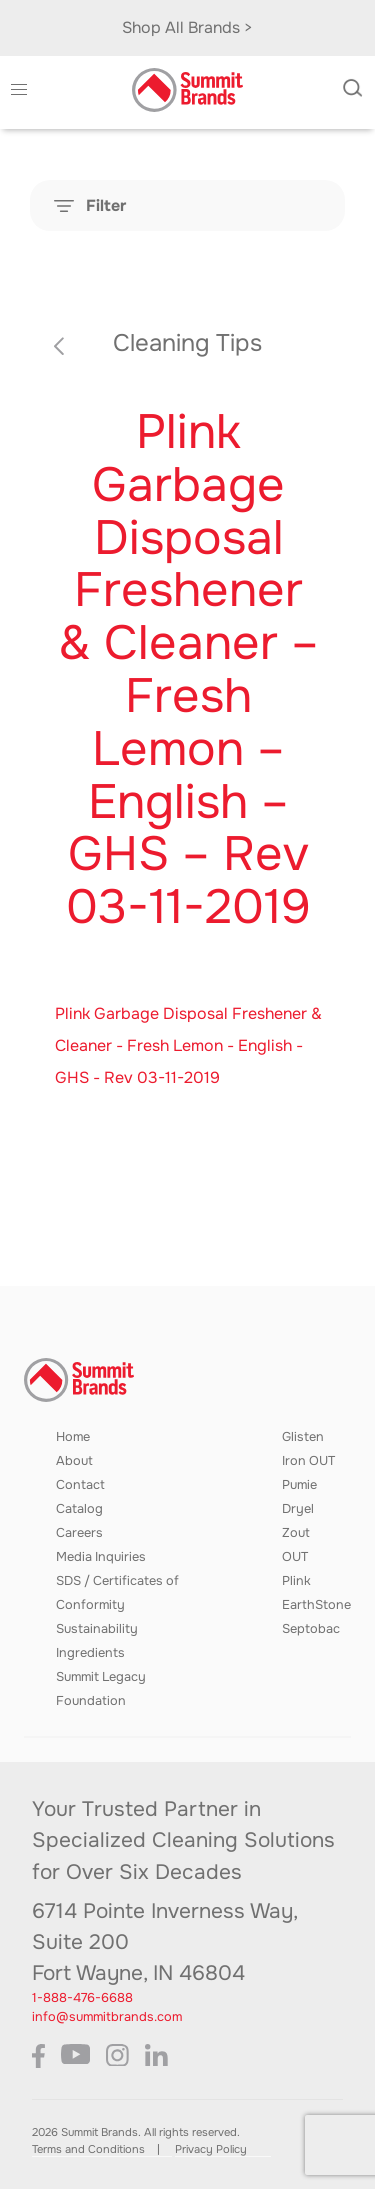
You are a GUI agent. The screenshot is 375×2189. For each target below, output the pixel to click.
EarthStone (316, 1605)
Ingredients (90, 1653)
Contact (80, 1485)
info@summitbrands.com (107, 2017)
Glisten (303, 1437)
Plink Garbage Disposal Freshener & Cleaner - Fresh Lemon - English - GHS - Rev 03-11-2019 (188, 1045)
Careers (79, 1533)
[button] (19, 90)
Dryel (298, 1509)
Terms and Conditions (88, 2149)
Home (73, 1437)
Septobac (311, 1629)
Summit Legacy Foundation (101, 1689)
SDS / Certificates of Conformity (117, 1593)
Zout (296, 1533)
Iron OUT (308, 1461)
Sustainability (97, 1629)
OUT (295, 1557)
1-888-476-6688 (82, 1998)
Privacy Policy (211, 2149)
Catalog (79, 1509)
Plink (296, 1581)
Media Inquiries (101, 1557)
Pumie (299, 1485)
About (74, 1461)
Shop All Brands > (187, 27)
